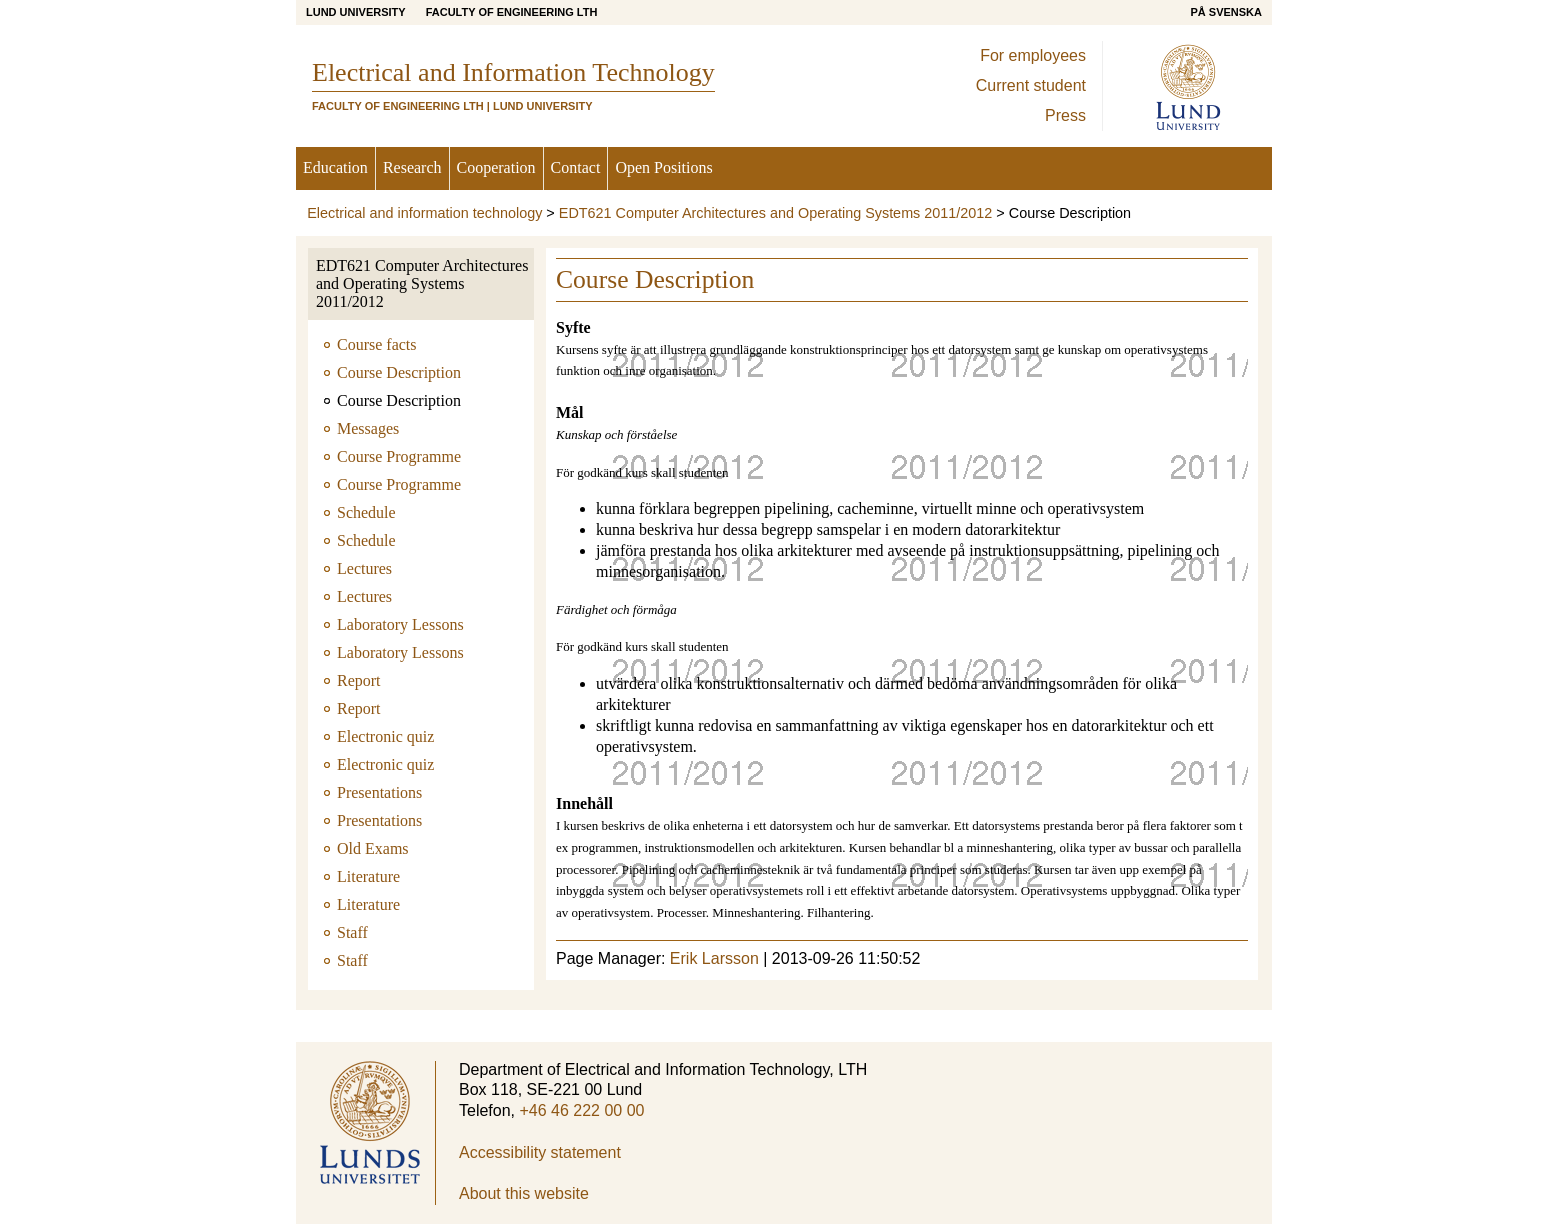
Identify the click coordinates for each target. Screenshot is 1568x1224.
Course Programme (399, 456)
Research (412, 167)
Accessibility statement (540, 1152)
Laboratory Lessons (400, 624)
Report (359, 680)
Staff (352, 932)
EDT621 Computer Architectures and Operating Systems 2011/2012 (776, 213)
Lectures (364, 568)
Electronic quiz (385, 736)
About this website (524, 1193)
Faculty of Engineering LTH (512, 12)
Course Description (399, 372)
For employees (1033, 55)
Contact (576, 167)
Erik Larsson (714, 958)
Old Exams (373, 848)
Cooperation (496, 167)
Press (1065, 115)
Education (335, 167)
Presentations (379, 792)
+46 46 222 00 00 (581, 1110)
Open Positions (663, 167)
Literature (368, 876)
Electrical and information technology (424, 213)
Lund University (356, 12)
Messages (368, 428)
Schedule (366, 512)
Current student (1031, 85)
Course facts (377, 344)
